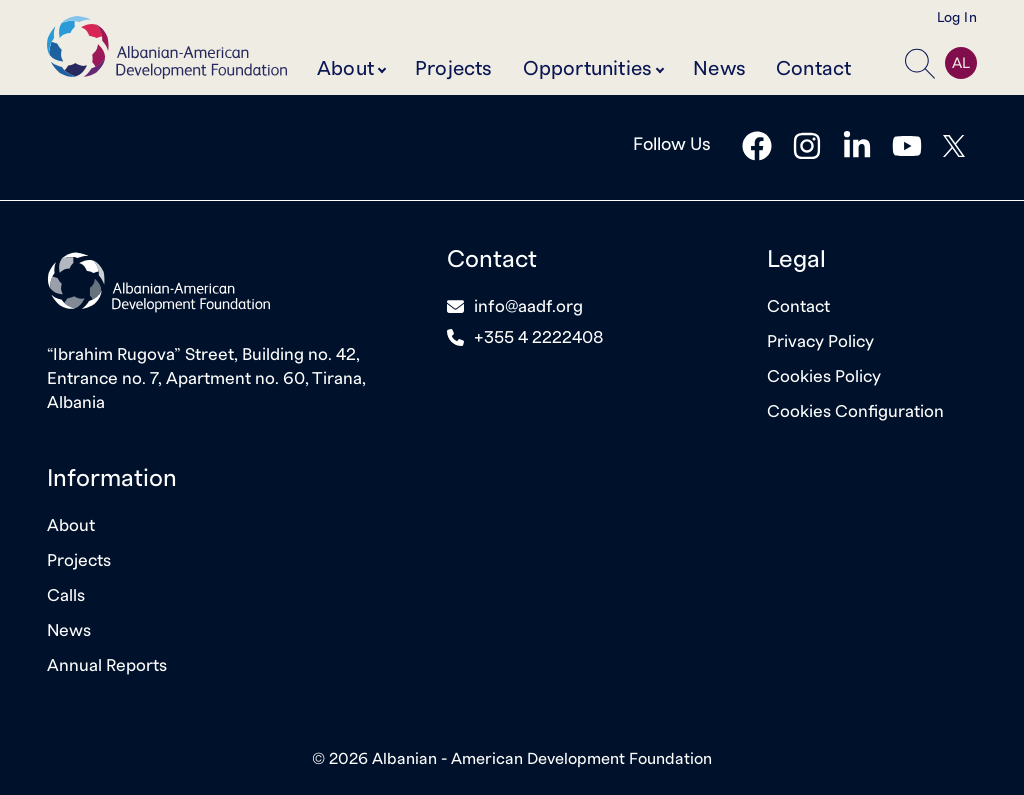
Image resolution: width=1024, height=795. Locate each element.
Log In (957, 18)
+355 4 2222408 (539, 337)
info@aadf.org (528, 306)
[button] (920, 63)
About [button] (345, 69)
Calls (66, 595)
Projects (454, 69)
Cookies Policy (824, 376)
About (71, 525)
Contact (813, 69)
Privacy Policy (820, 341)
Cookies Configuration (855, 411)
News (719, 69)
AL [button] (961, 63)
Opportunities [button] (588, 69)
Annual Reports (107, 665)
